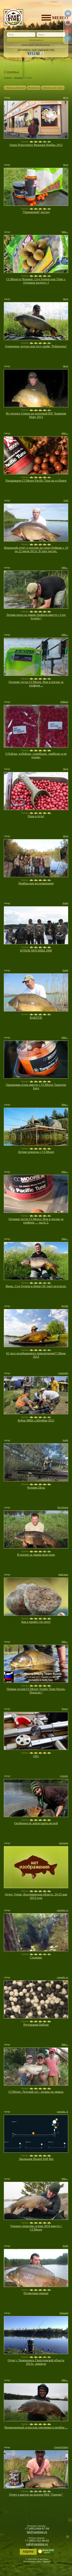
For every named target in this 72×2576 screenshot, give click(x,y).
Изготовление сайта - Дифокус (37, 2561)
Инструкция (33, 88)
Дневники (18, 77)
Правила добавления (15, 88)
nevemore (63, 1843)
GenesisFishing (61, 2447)
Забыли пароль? (42, 44)
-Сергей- (64, 1776)
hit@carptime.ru (37, 2532)
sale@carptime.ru (37, 2544)
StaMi (65, 903)
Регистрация (28, 44)
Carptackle (63, 1373)
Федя (65, 97)
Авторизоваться (36, 40)
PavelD (64, 1306)
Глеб (66, 500)
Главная (8, 77)
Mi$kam (64, 701)
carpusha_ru (62, 1910)
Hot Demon (62, 1507)
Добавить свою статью (53, 88)
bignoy (65, 1708)
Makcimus (63, 1574)
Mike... (65, 232)
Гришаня (64, 2313)
